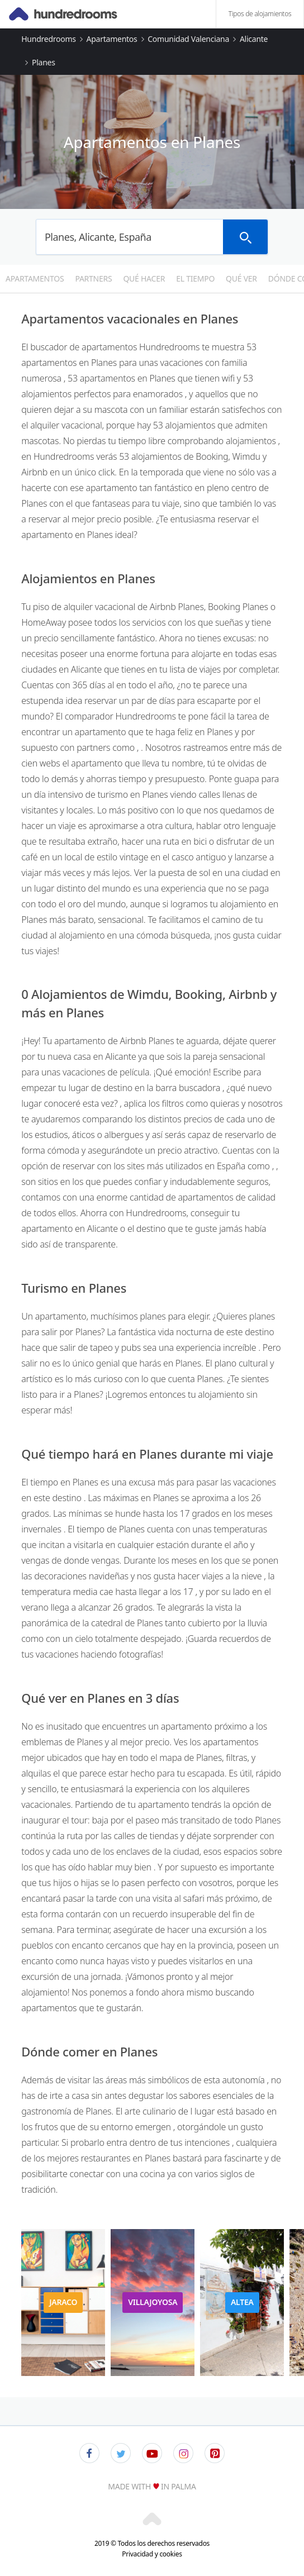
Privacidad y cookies (152, 2554)
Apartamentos (112, 39)
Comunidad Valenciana (188, 39)
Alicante (254, 39)
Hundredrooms (48, 39)
